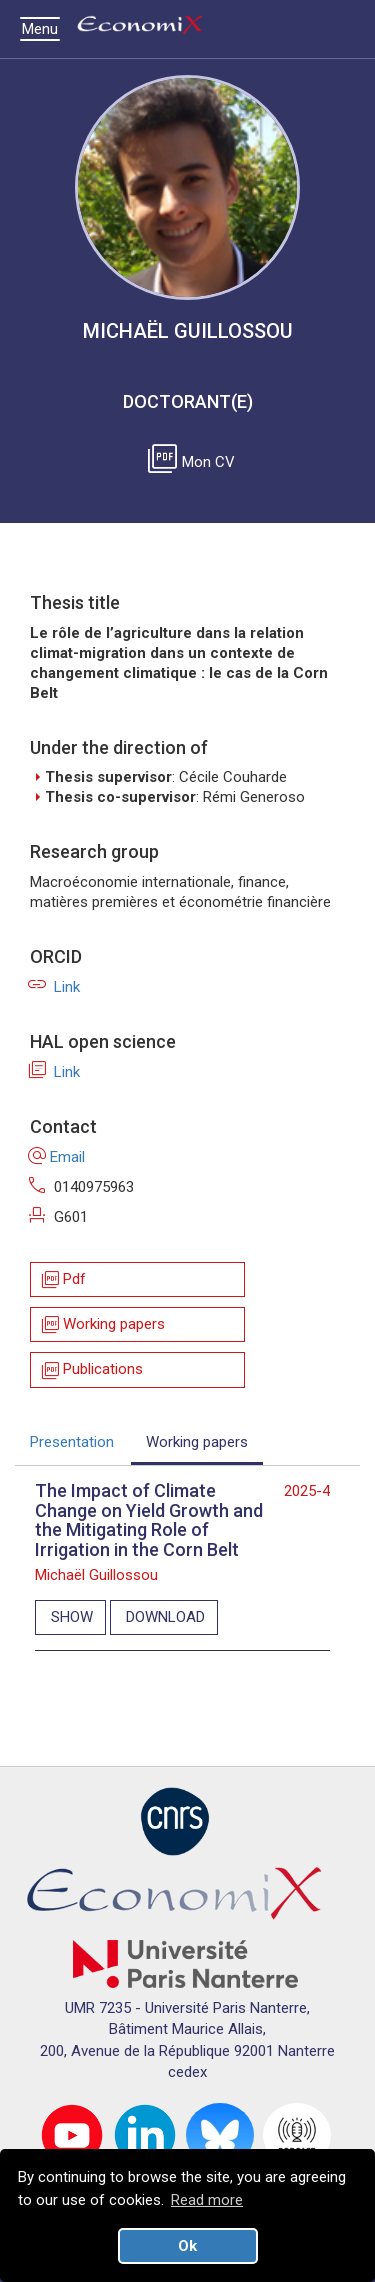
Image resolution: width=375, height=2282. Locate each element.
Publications (91, 1370)
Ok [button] (187, 2246)
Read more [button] (207, 2200)
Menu (45, 29)
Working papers (102, 1324)
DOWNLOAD (165, 1617)
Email (57, 1157)
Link (55, 987)
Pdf (62, 1279)
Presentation (72, 1442)
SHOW (72, 1617)
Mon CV (195, 462)
